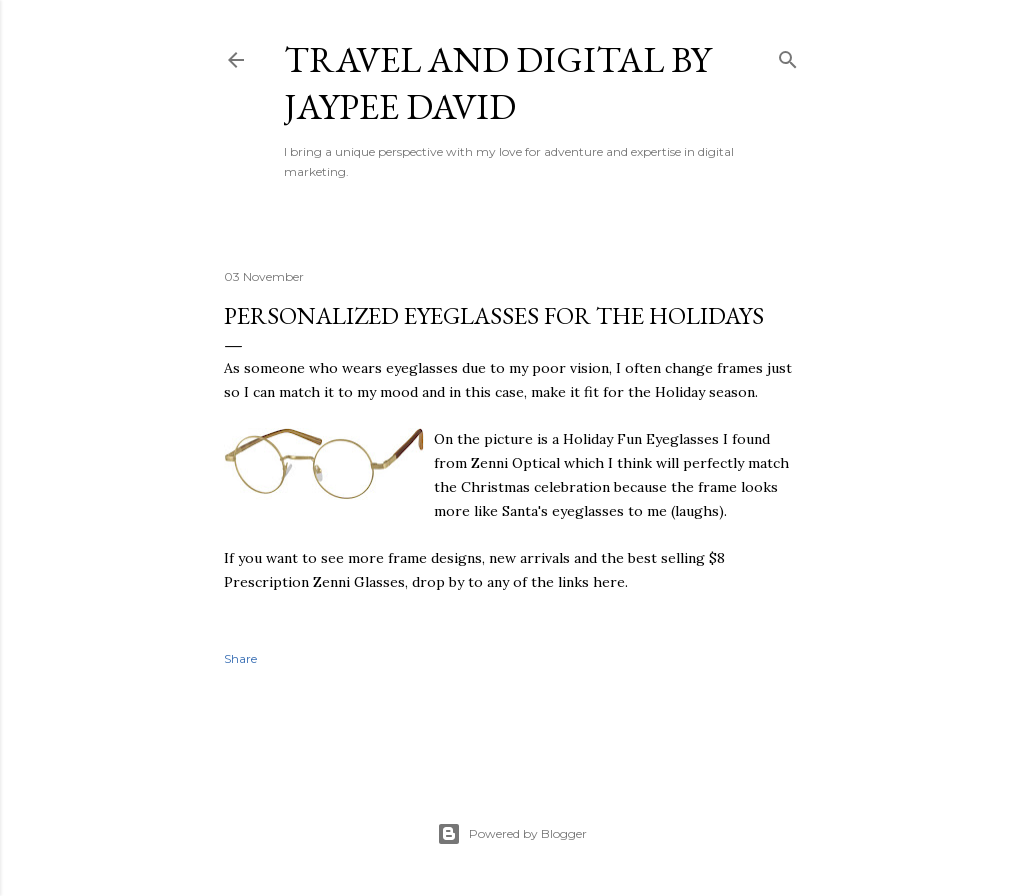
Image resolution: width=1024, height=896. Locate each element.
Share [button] (240, 658)
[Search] (788, 55)
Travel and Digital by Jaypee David (497, 83)
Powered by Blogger (512, 834)
